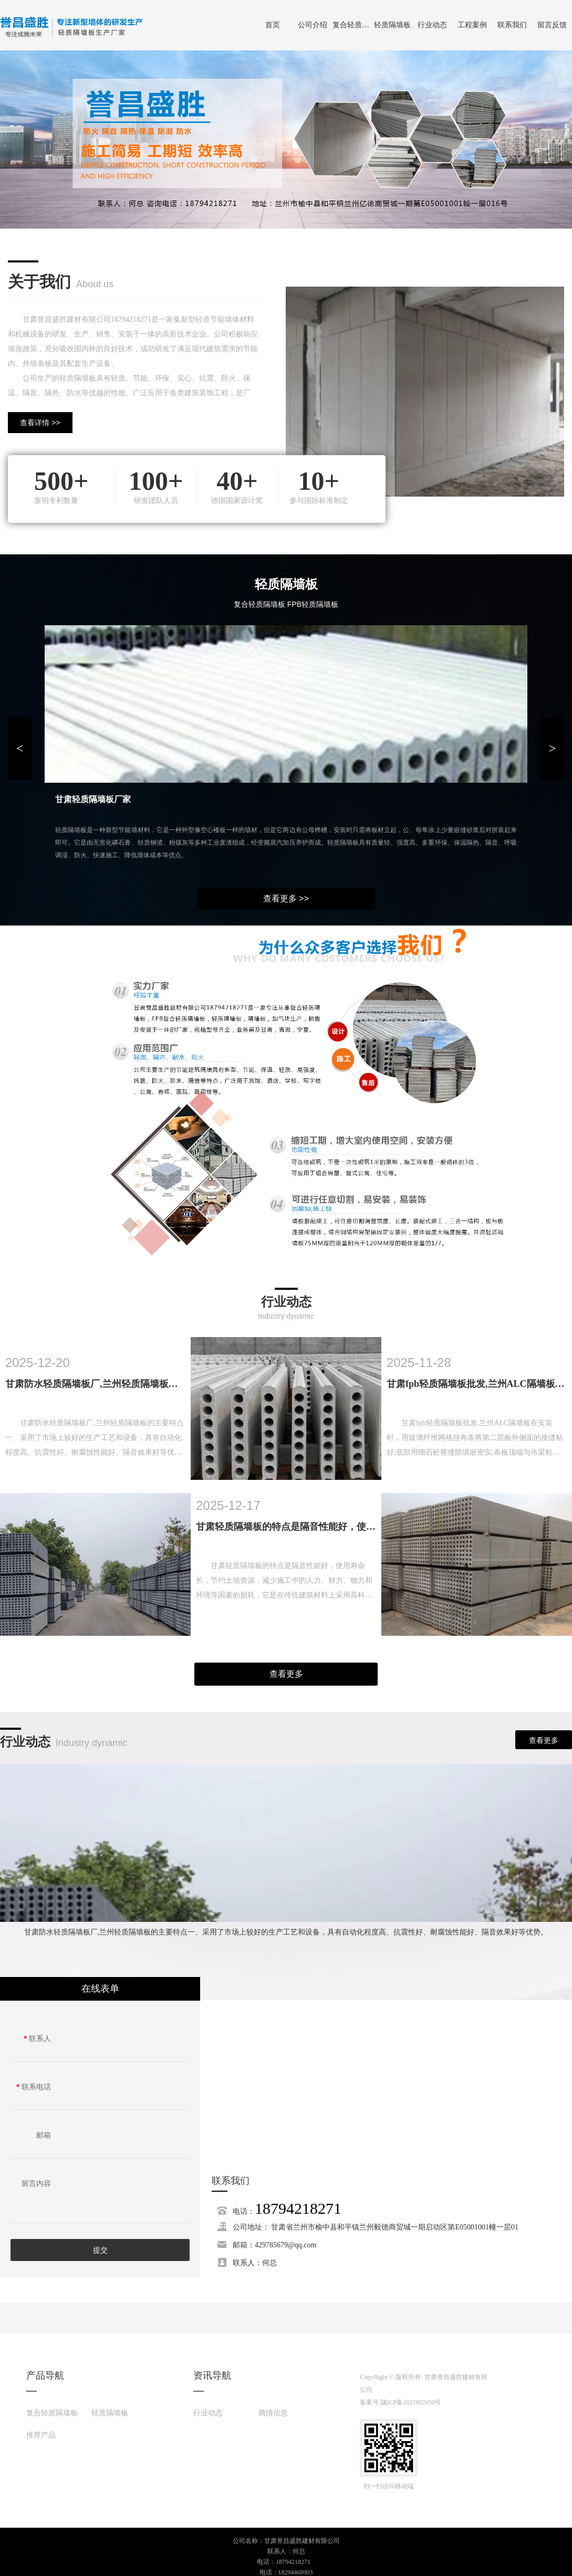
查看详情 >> (40, 422)
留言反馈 (552, 25)
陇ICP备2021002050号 (411, 2402)
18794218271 (298, 2208)
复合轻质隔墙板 (352, 25)
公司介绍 (312, 25)
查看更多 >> (286, 898)
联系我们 (512, 25)
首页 (272, 25)
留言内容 (36, 2184)
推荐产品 (41, 2435)
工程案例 (472, 25)
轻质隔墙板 (392, 25)
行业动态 (432, 25)
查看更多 (286, 1673)
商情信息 (273, 2413)
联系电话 (33, 2087)
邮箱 (43, 2135)
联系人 (37, 2039)
